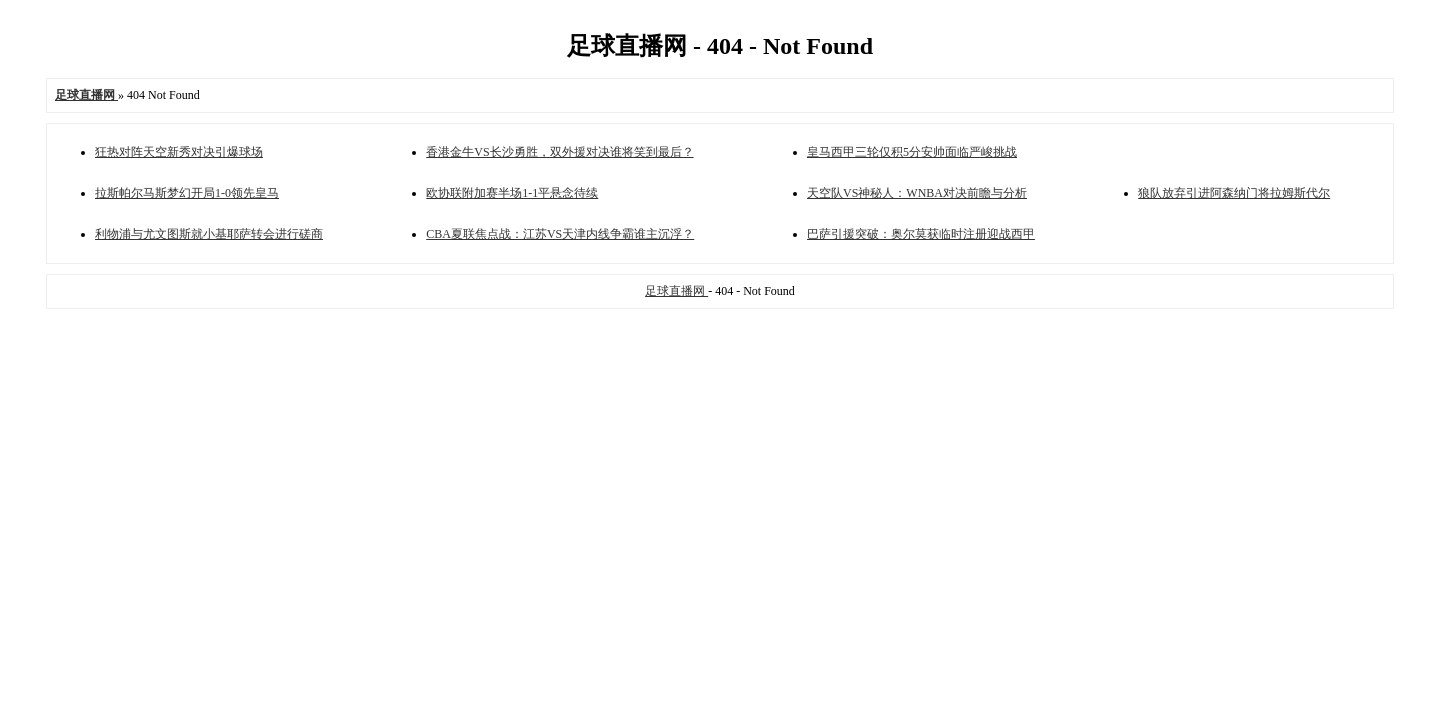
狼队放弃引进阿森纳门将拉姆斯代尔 (1234, 193)
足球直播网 (676, 291)
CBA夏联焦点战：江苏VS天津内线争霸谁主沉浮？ (560, 234)
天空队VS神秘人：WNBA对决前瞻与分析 (917, 193)
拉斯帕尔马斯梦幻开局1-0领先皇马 (187, 193)
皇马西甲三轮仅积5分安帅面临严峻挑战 (912, 152)
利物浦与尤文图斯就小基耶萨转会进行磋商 (209, 234)
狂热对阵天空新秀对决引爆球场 (179, 152)
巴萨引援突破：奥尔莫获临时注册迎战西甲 (921, 234)
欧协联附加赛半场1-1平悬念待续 (512, 193)
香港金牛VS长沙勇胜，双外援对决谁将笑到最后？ (559, 152)
